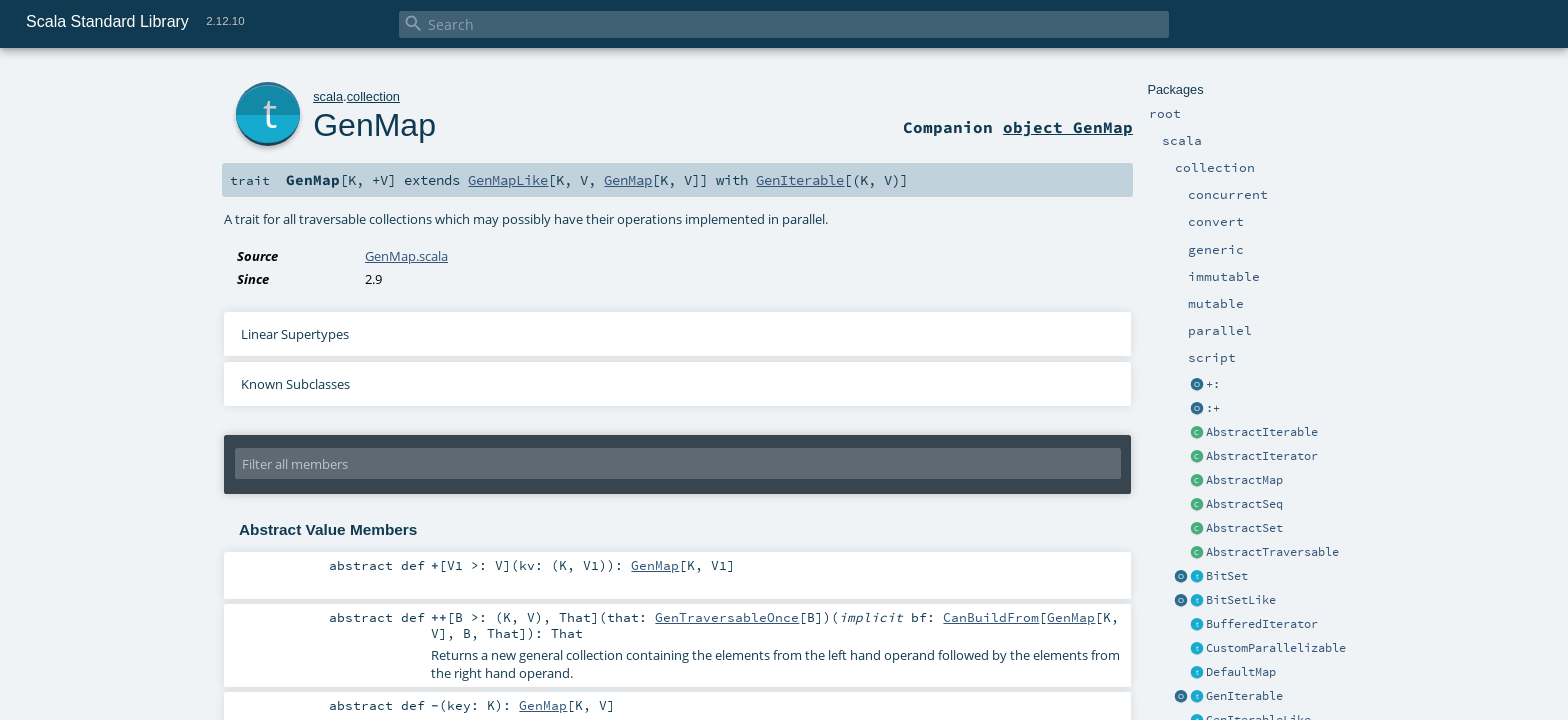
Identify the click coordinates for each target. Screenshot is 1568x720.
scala (328, 96)
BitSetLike (1241, 600)
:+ (1213, 408)
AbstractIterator (1262, 456)
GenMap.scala (406, 256)
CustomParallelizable (1276, 648)
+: (1213, 384)
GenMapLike (508, 180)
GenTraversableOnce (727, 617)
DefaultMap (1241, 672)
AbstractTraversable (1272, 552)
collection (373, 96)
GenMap (374, 125)
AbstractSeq (1244, 504)
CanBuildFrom (991, 617)
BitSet (1227, 576)
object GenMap (1068, 127)
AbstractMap (1244, 480)
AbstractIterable (1262, 432)
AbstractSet (1244, 528)
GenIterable (1244, 696)
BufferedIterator (1262, 624)
